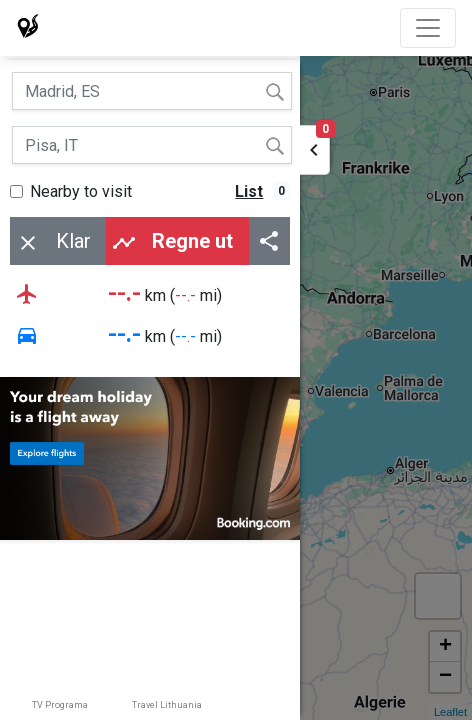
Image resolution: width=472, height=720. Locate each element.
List (249, 191)
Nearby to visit (81, 191)
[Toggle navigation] (428, 28)
